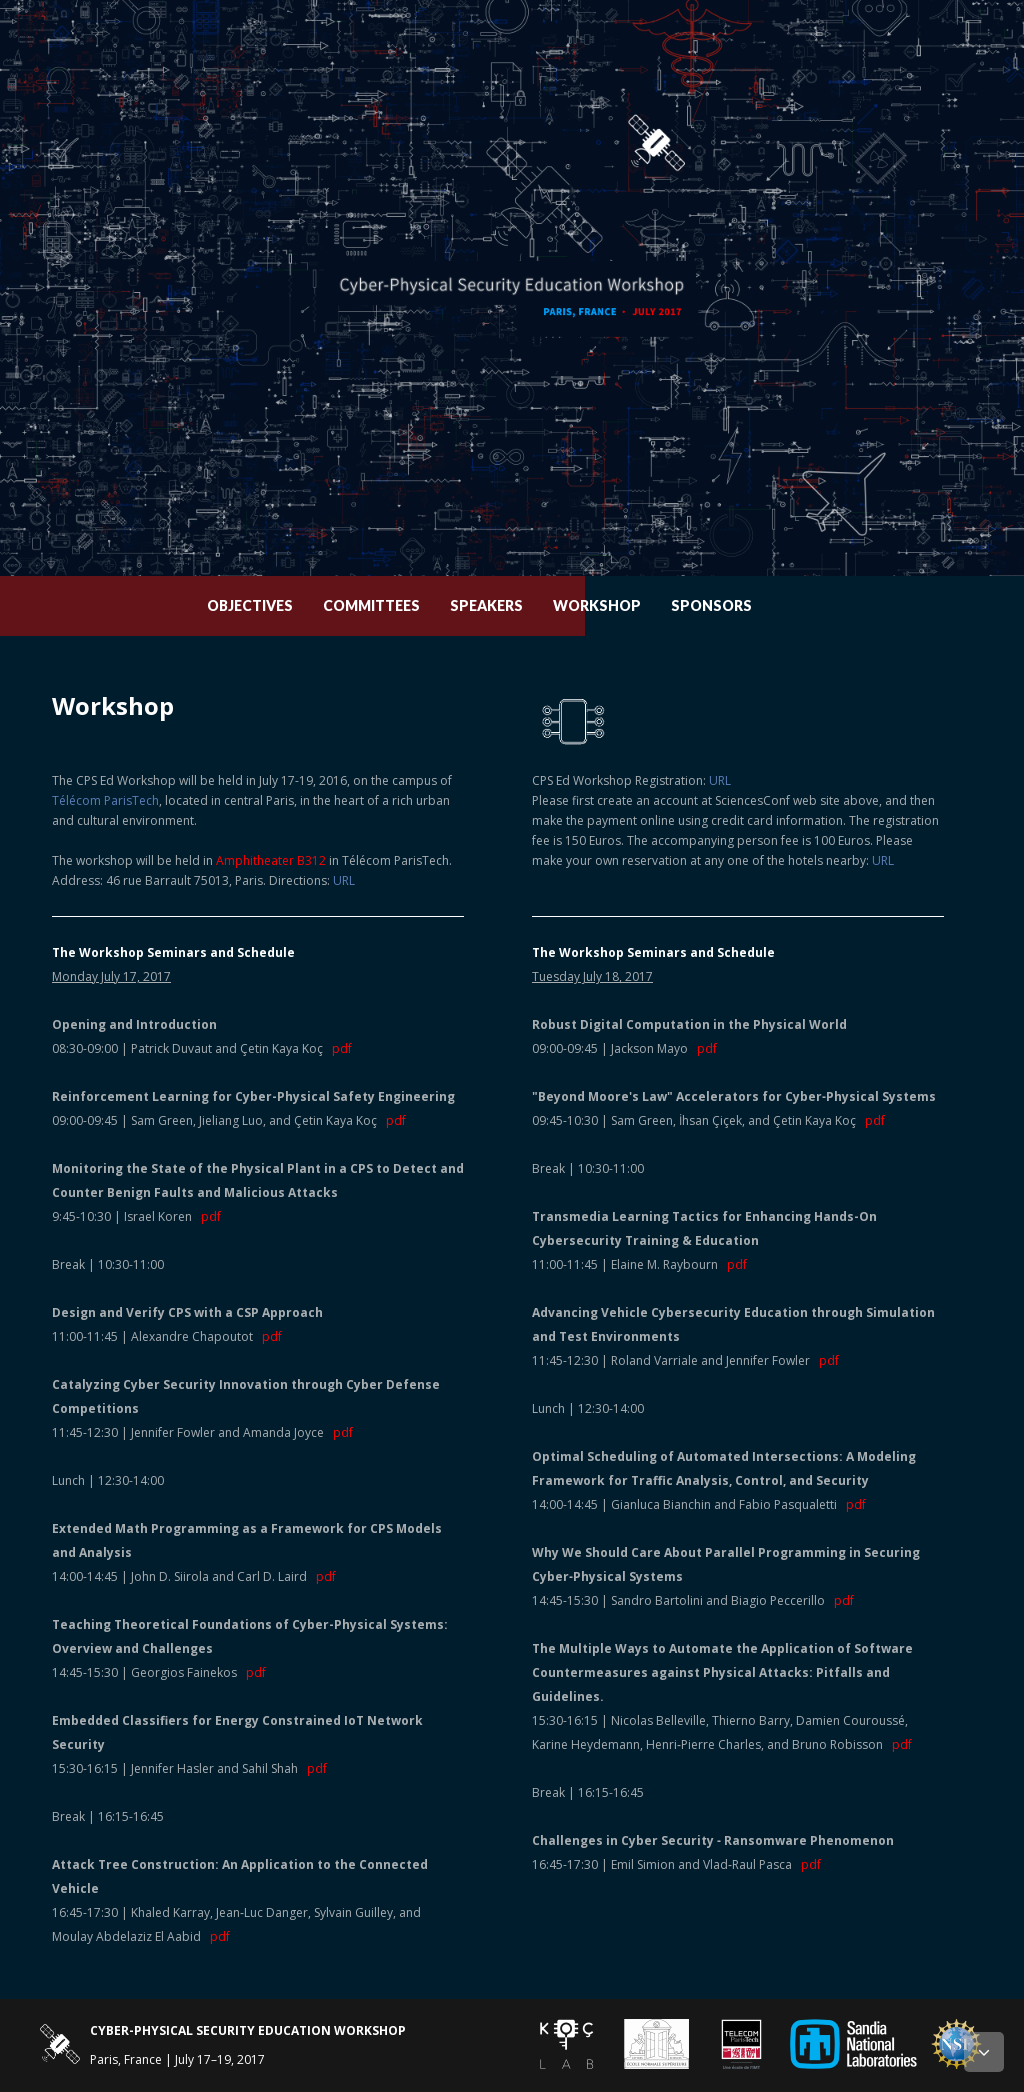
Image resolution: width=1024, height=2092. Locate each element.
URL (344, 880)
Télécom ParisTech (105, 800)
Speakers (518, 605)
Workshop (629, 605)
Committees (403, 605)
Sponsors (743, 605)
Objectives (282, 605)
